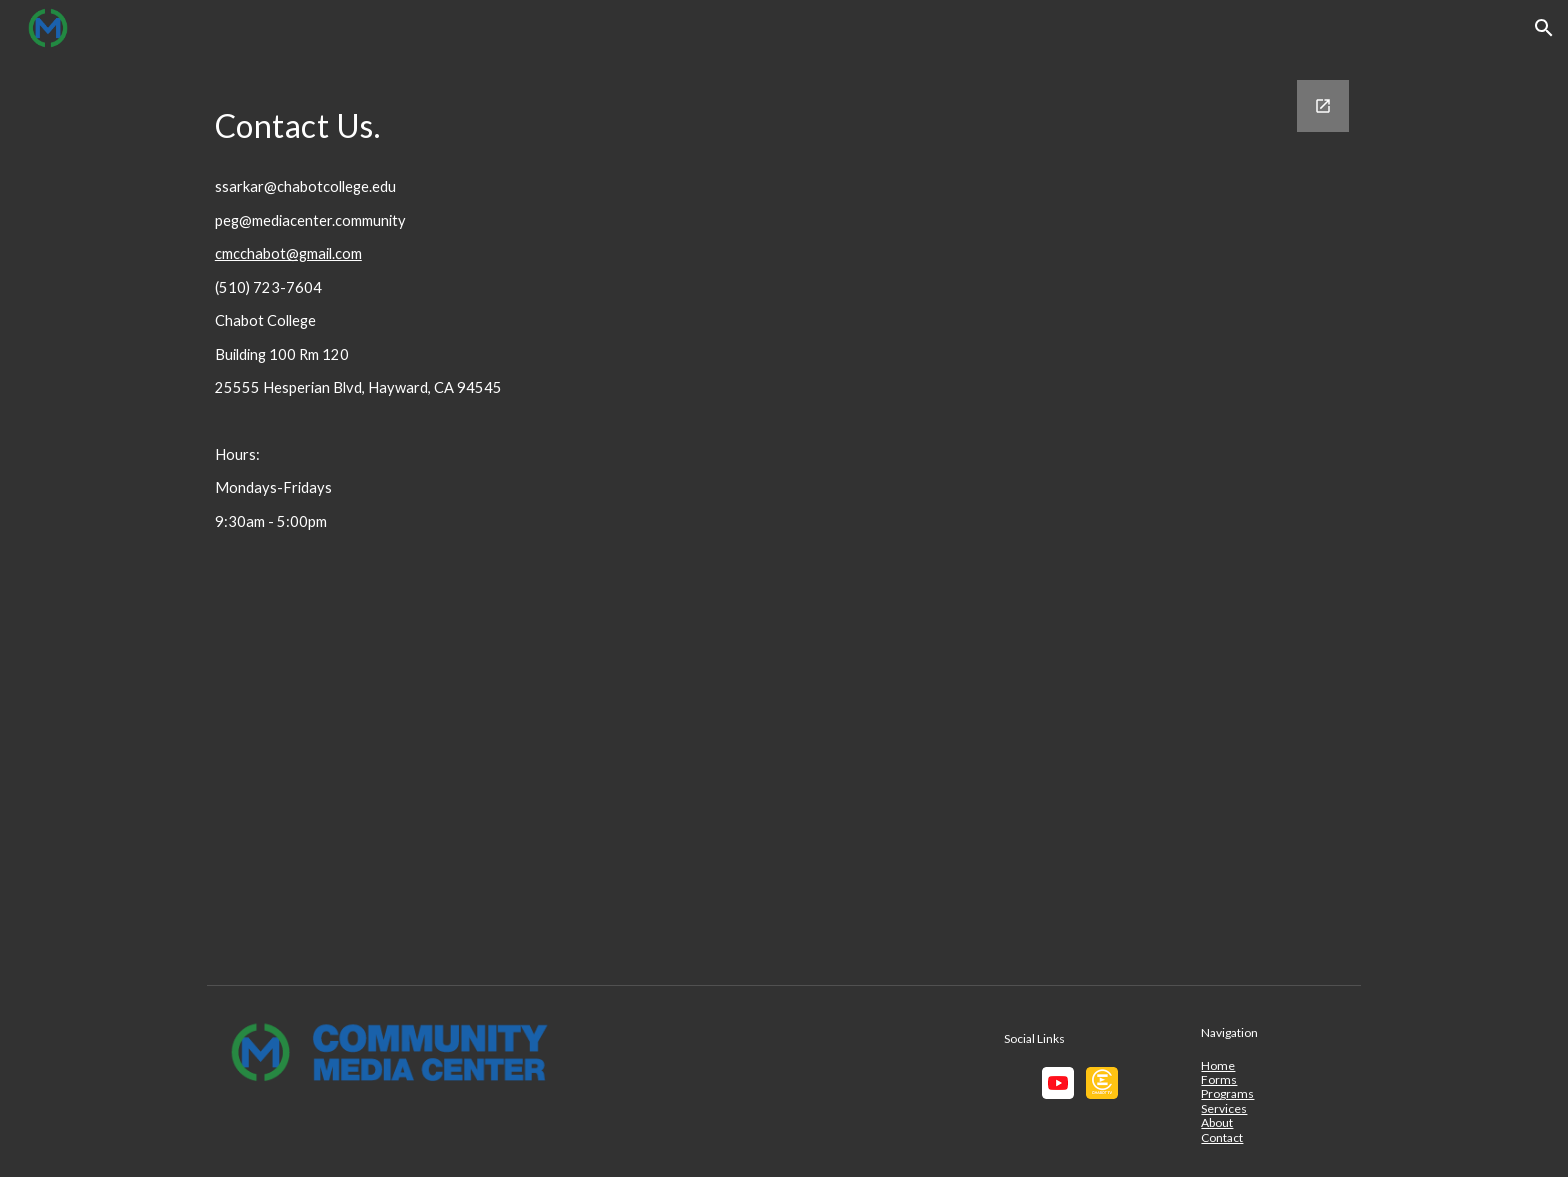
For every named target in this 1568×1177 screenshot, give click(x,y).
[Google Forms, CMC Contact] (1030, 516)
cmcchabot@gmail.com (288, 253)
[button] (1544, 28)
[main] (439, 121)
